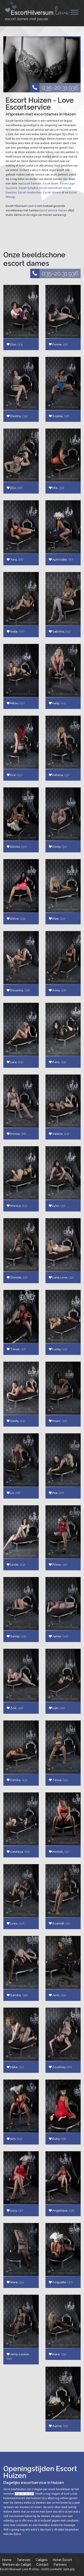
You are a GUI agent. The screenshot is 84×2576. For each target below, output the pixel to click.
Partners (60, 2564)
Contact (42, 2564)
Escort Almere (52, 192)
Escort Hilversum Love (14, 2569)
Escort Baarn (50, 183)
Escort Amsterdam (30, 192)
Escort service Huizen (53, 210)
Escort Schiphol (28, 188)
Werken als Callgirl (16, 2564)
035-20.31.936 (54, 87)
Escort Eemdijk (31, 183)
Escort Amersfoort (50, 188)
